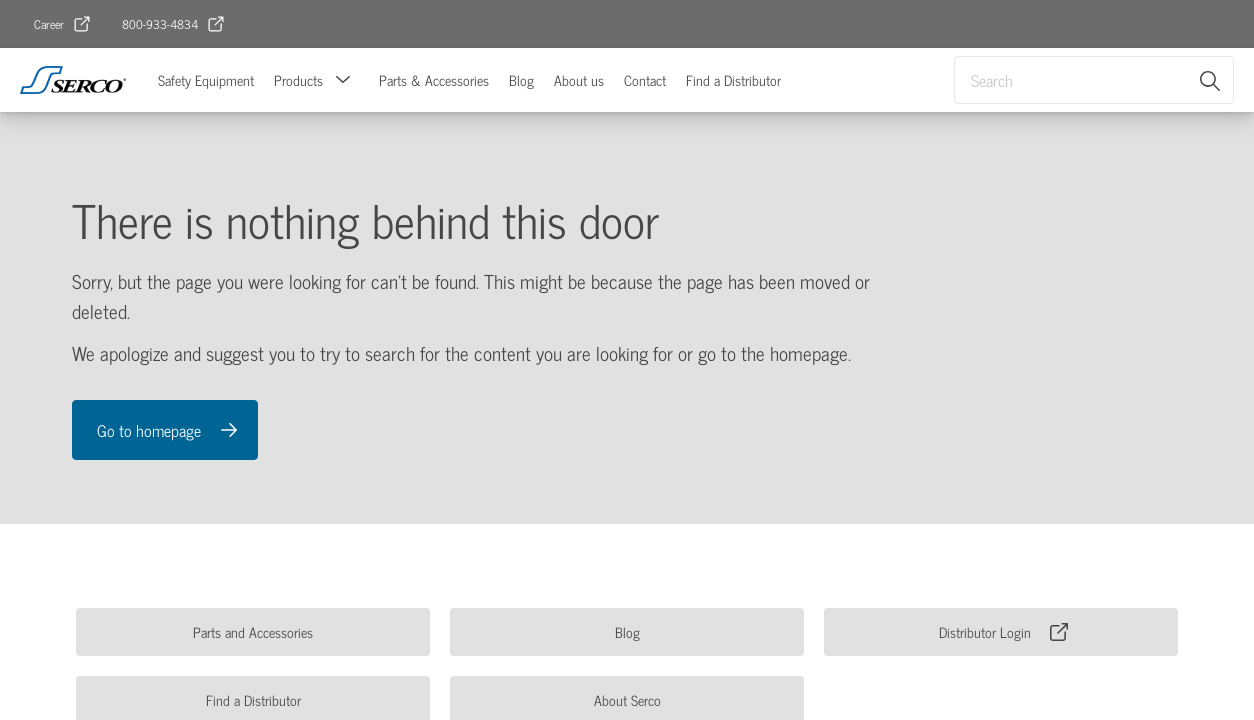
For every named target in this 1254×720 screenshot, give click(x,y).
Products (298, 79)
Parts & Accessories (434, 79)
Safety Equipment (206, 79)
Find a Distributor (733, 79)
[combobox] (1094, 80)
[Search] (1211, 80)
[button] (343, 80)
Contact (645, 79)
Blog (521, 79)
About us (579, 79)
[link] (63, 24)
